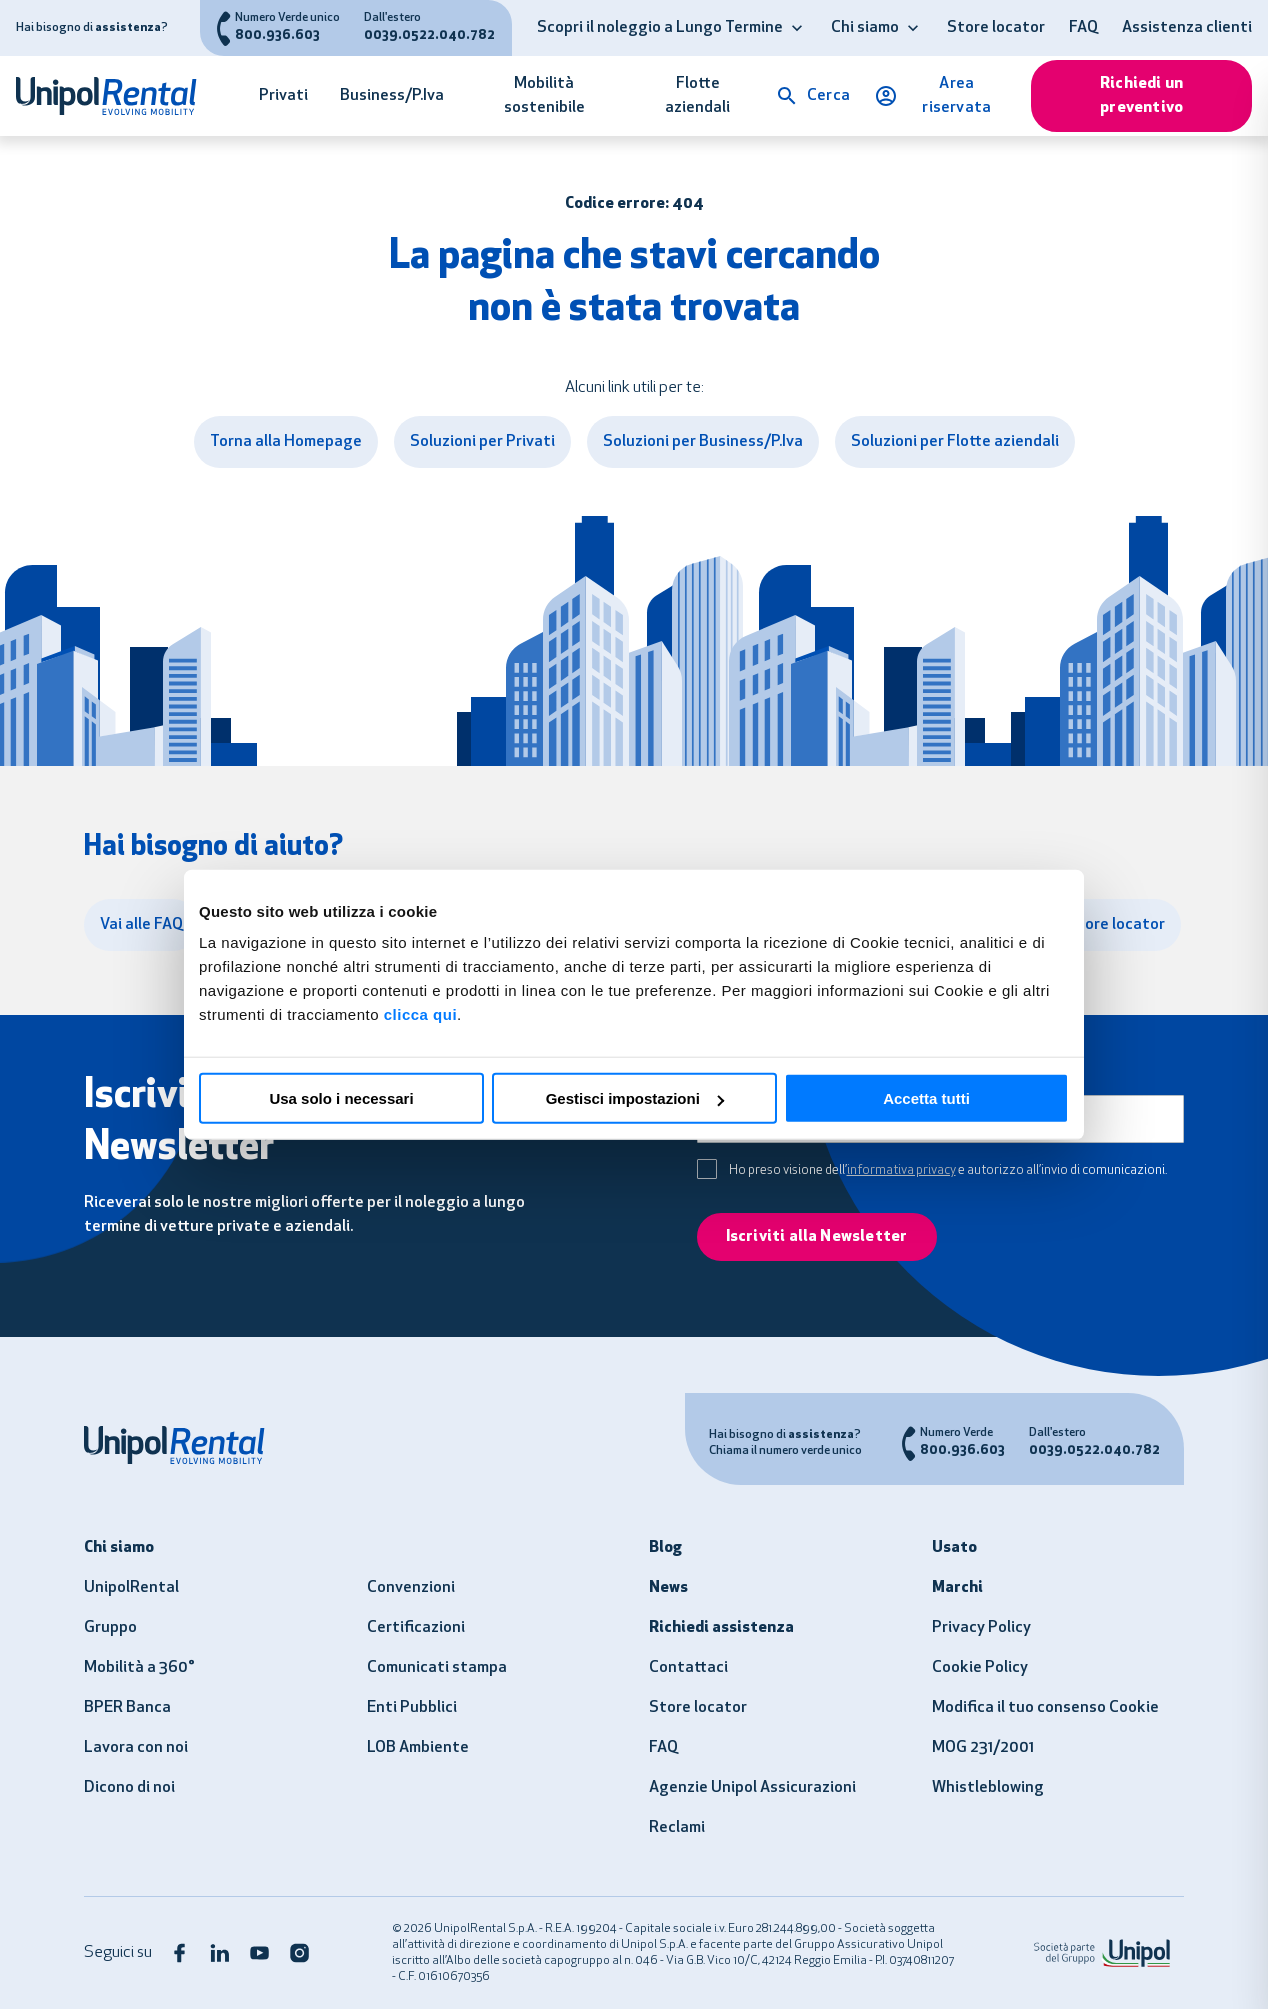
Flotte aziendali (697, 96)
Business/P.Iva (392, 96)
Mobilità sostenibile (544, 96)
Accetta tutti (926, 1098)
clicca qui (420, 1014)
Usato (954, 1548)
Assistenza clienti (1187, 28)
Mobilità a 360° (139, 1668)
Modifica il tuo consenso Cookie (1045, 1708)
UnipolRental (131, 1588)
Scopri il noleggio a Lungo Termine (660, 28)
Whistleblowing (988, 1788)
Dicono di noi (129, 1788)
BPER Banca (127, 1708)
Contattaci (688, 1668)
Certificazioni (416, 1628)
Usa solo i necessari (341, 1098)
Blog (665, 1548)
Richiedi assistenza (721, 1628)
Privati (283, 96)
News (668, 1588)
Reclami (677, 1828)
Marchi (957, 1588)
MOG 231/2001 (983, 1748)
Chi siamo (865, 28)
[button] (797, 28)
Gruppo (110, 1628)
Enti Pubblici (412, 1708)
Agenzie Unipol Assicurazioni (752, 1788)
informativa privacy (901, 1170)
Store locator (996, 28)
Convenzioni (411, 1588)
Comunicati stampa (437, 1668)
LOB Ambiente (418, 1748)
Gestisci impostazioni (635, 1098)
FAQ (1083, 28)
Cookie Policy (980, 1668)
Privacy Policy (981, 1628)
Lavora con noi (136, 1748)
